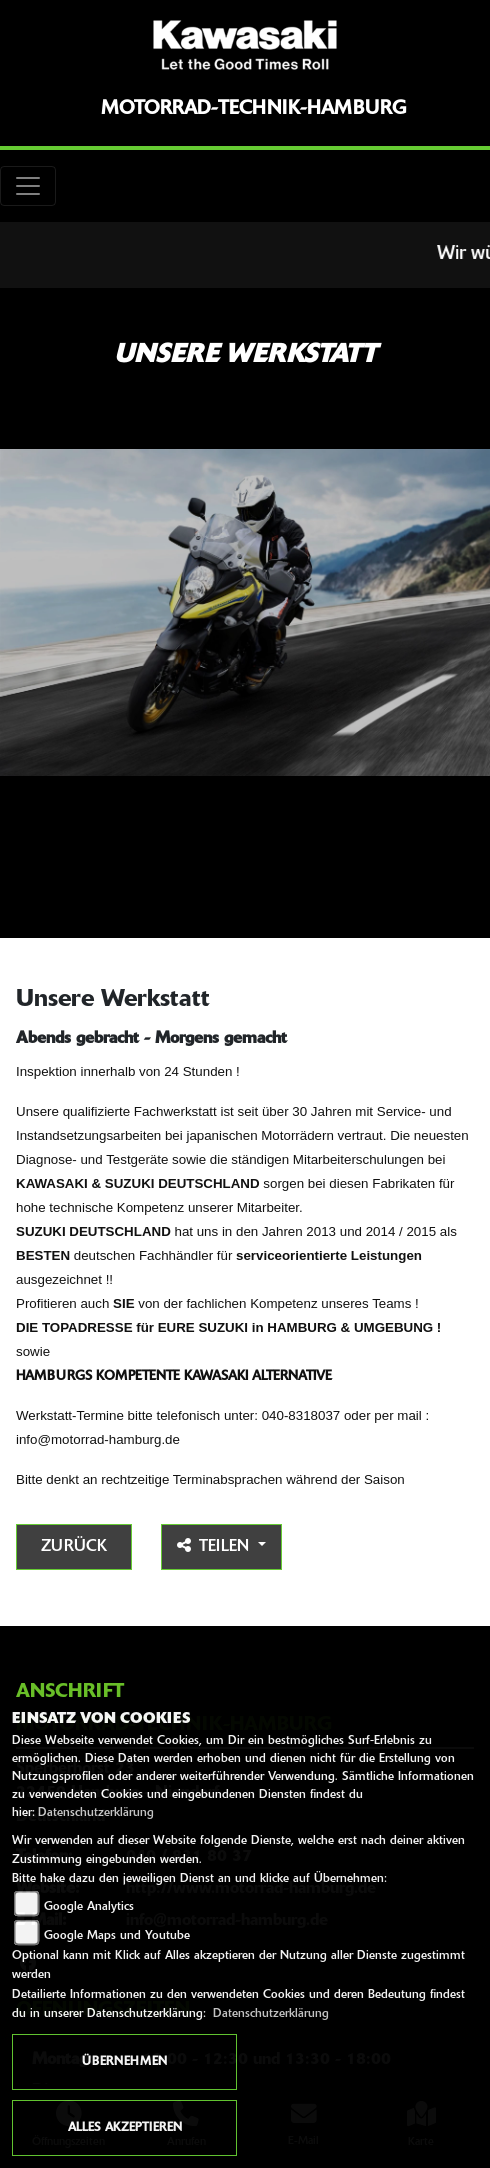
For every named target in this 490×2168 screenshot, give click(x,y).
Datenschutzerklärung (96, 1813)
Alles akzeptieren (125, 2128)
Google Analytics (89, 1907)
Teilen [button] (215, 1546)
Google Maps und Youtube (117, 1936)
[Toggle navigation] (28, 186)
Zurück (74, 1547)
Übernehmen (124, 2062)
